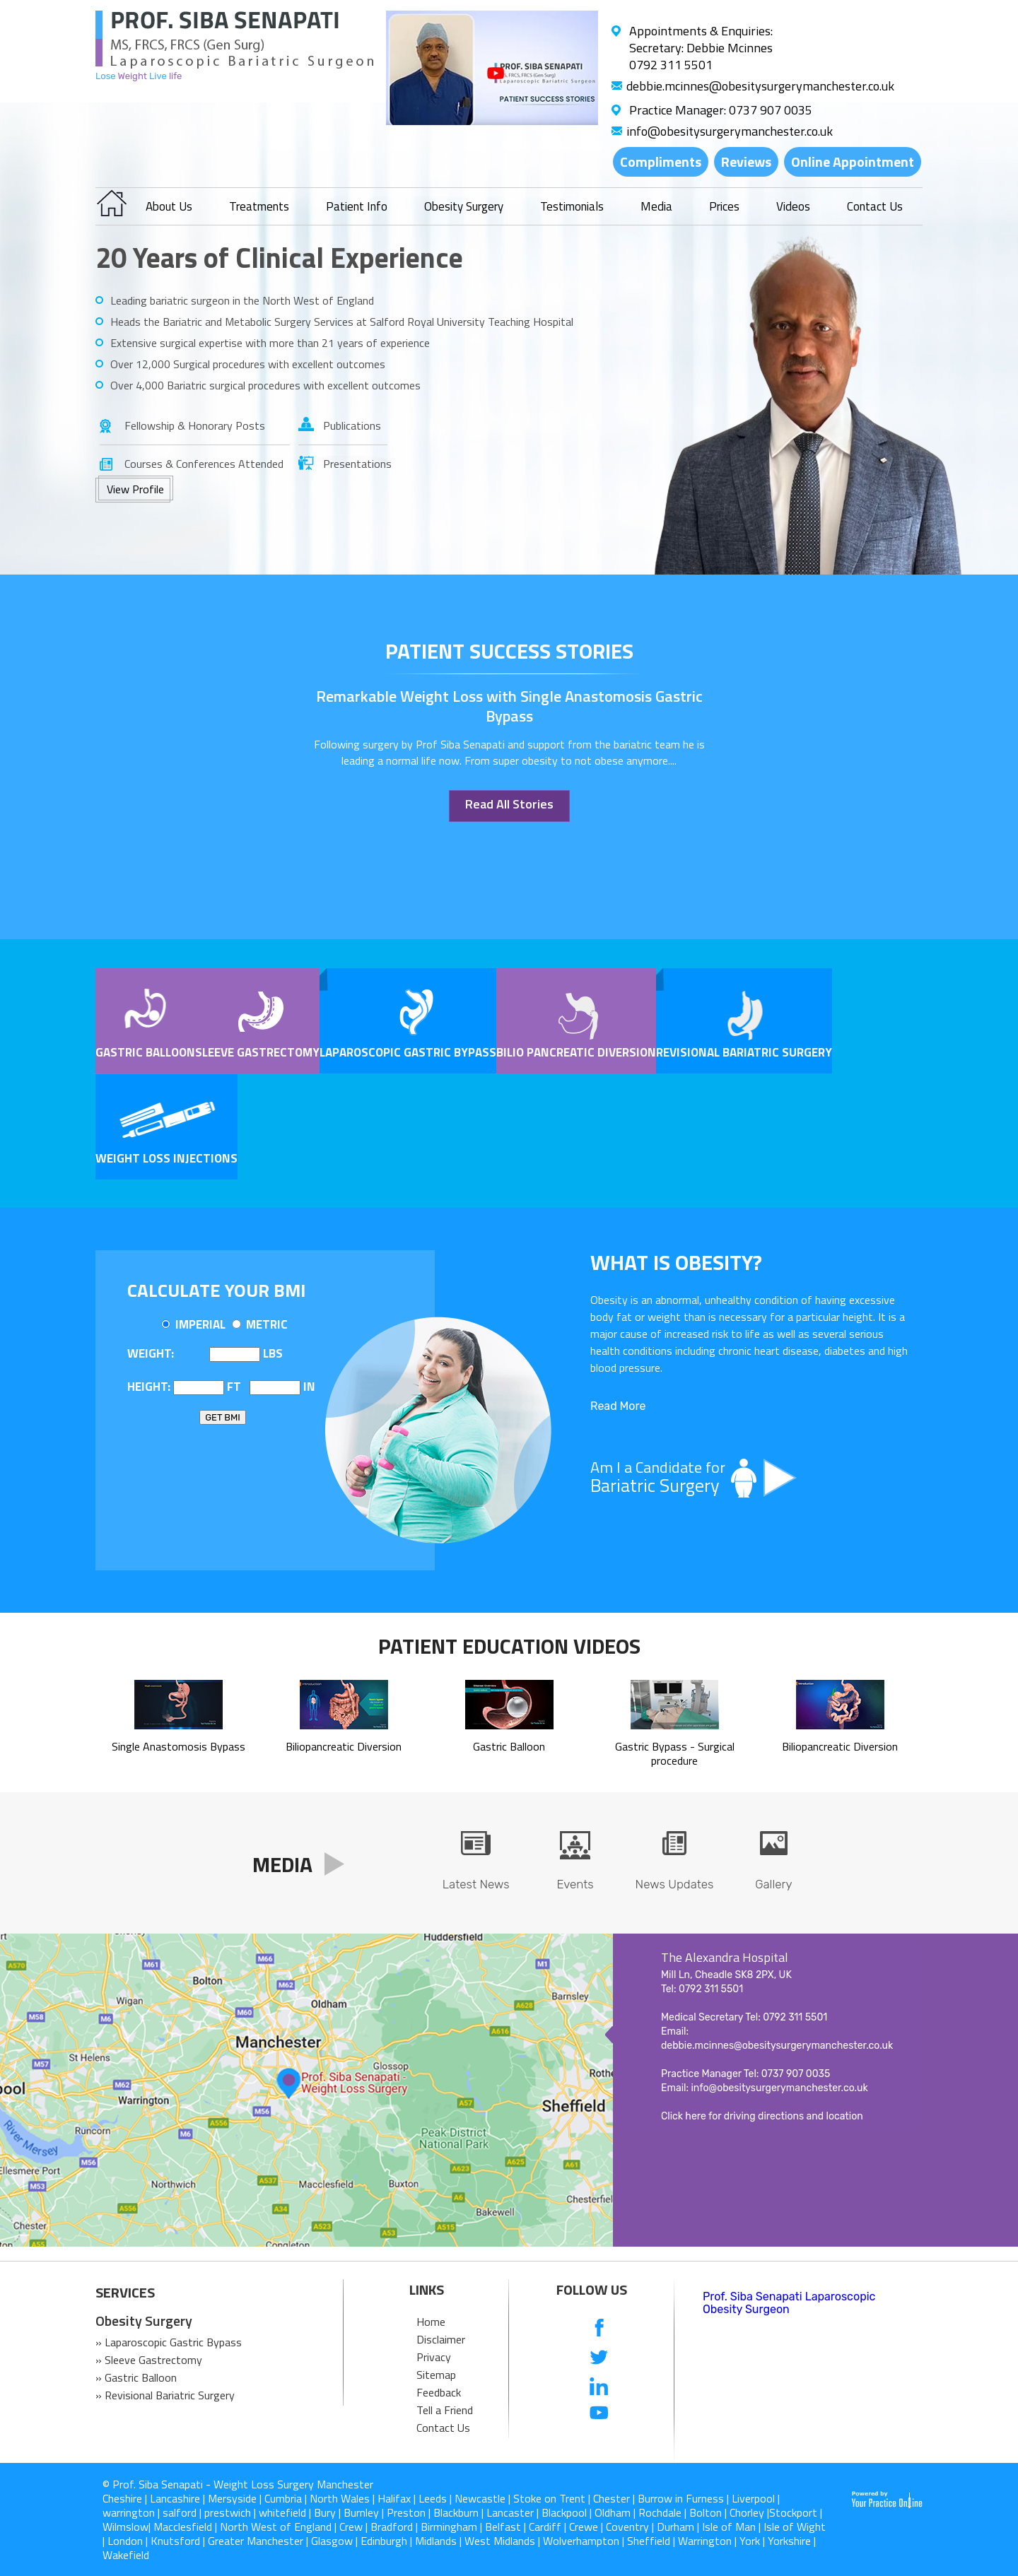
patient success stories (509, 651)
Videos (793, 206)
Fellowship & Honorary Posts (194, 425)
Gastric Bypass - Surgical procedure (675, 1746)
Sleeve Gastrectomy (257, 1052)
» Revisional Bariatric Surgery (165, 2395)
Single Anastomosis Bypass (178, 1739)
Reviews (746, 161)
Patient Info (356, 206)
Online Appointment (852, 161)
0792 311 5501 (671, 64)
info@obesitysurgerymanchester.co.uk (729, 131)
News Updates (675, 1884)
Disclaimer (440, 2339)
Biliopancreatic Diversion (344, 1739)
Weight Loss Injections (166, 1158)
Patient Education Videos (509, 1646)
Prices (724, 206)
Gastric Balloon (145, 1052)
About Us (169, 206)
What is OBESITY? (676, 1262)
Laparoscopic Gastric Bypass (408, 1052)
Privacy (433, 2357)
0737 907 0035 (770, 109)
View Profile (135, 489)
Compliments (660, 161)
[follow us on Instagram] (599, 2442)
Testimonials (572, 206)
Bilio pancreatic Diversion (576, 1052)
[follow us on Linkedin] (599, 2385)
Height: (148, 1386)
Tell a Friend (444, 2410)
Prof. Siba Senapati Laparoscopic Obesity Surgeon (789, 2303)
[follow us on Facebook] (599, 2329)
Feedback (438, 2392)
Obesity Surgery (463, 206)
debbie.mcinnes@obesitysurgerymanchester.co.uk (760, 85)
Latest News (476, 1884)
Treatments (259, 206)
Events (574, 1884)
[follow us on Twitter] (599, 2357)
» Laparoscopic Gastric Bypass (168, 2342)
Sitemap (436, 2375)
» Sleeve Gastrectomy (148, 2360)
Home (430, 2322)
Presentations (355, 463)
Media (656, 206)
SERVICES (125, 2292)
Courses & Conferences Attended (203, 463)
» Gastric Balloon (136, 2377)
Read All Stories (509, 803)
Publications (352, 425)
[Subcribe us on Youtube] (599, 2414)
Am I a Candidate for (749, 1476)
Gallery (773, 1884)
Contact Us (875, 206)
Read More (617, 1406)
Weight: (150, 1353)
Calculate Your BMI (216, 1290)
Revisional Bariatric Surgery (744, 1052)
